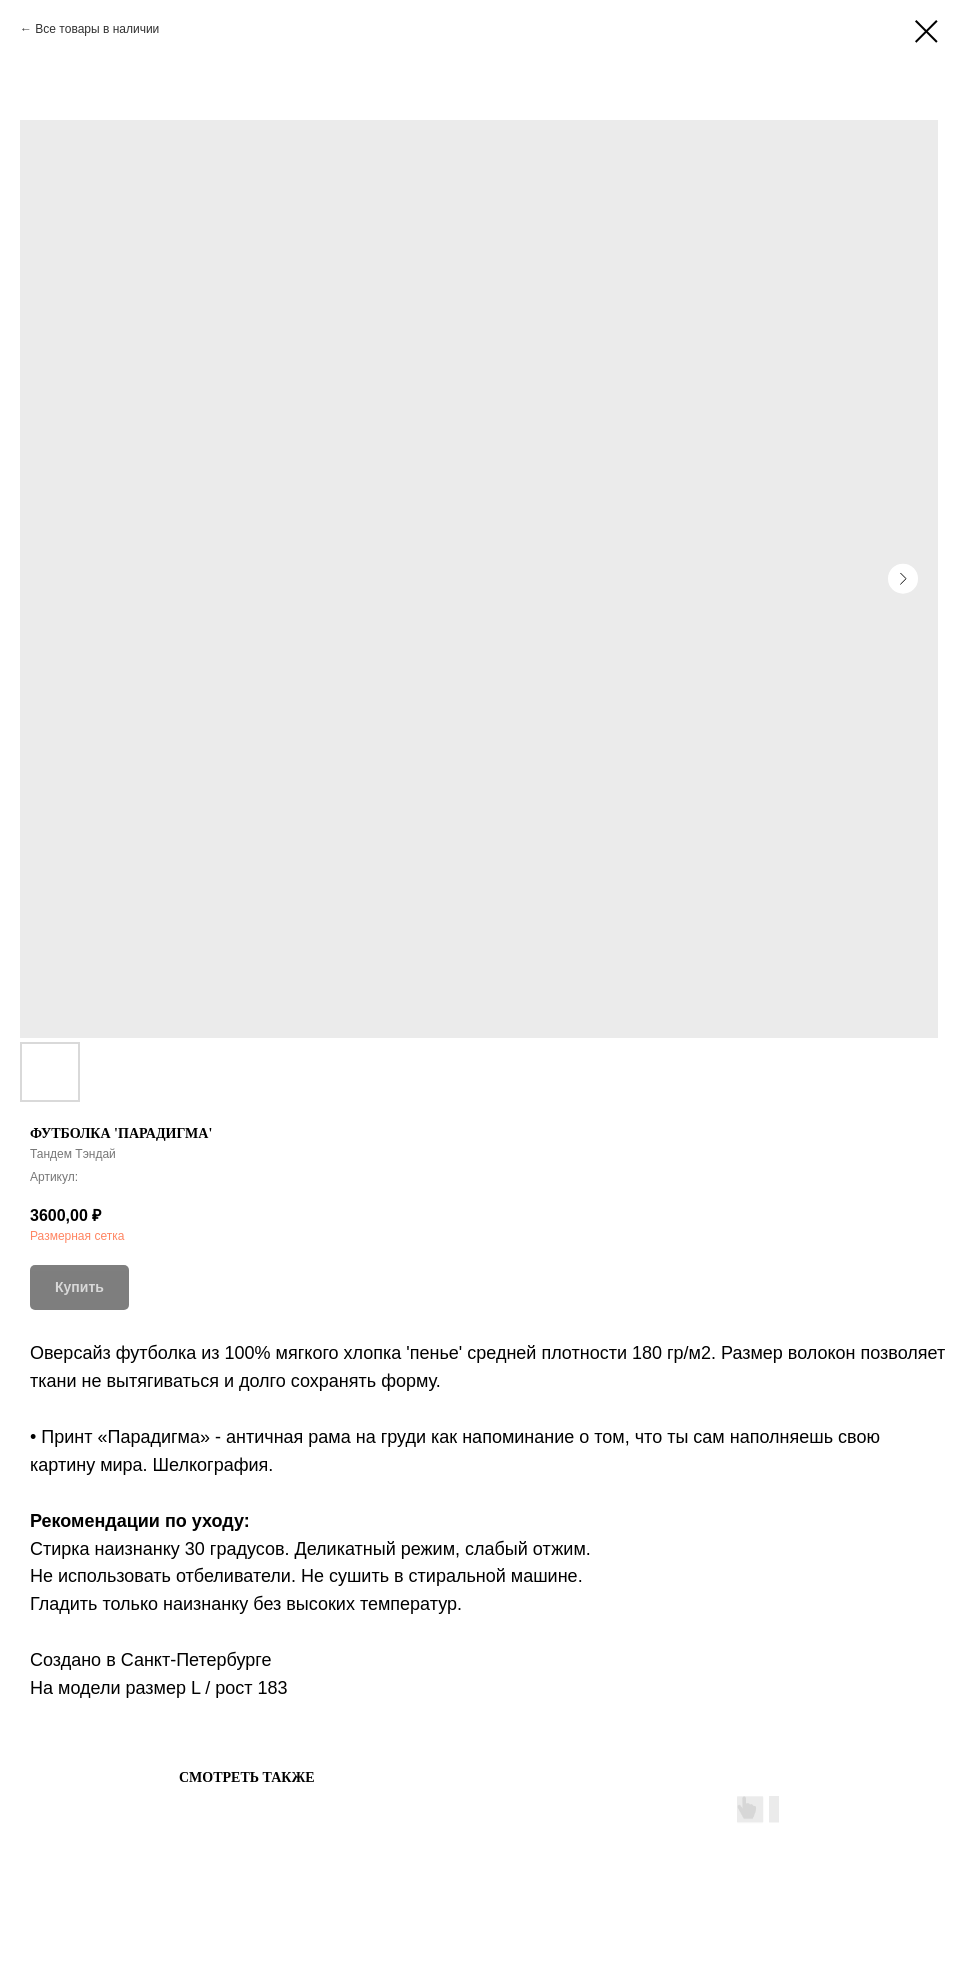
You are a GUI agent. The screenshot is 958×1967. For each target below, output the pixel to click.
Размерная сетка (77, 1236)
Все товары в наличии (97, 29)
